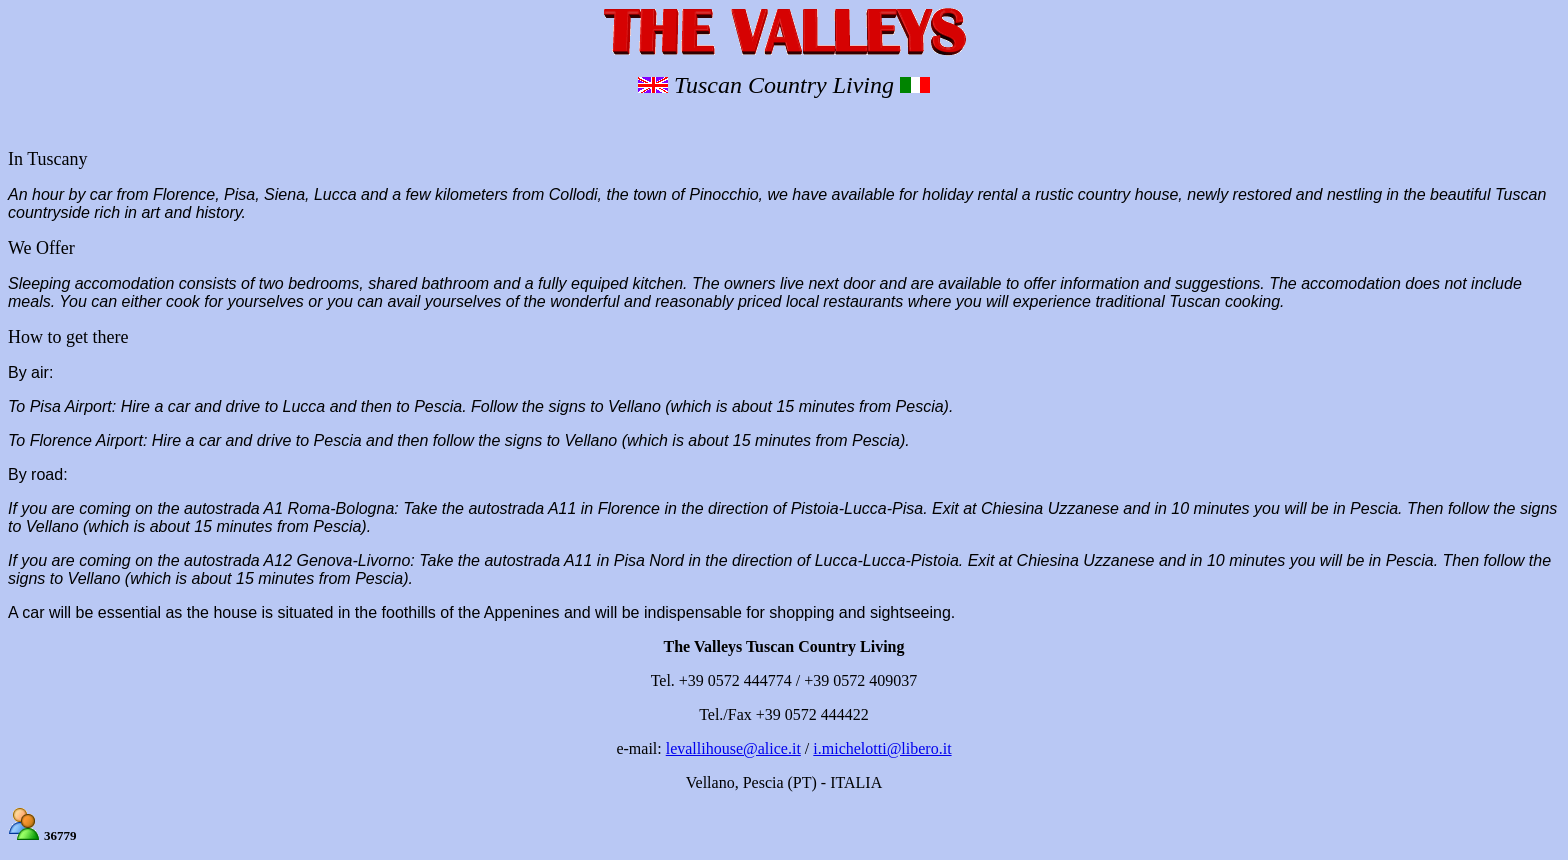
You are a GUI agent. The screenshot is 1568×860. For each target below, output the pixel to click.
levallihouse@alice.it (733, 748)
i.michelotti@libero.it (882, 748)
